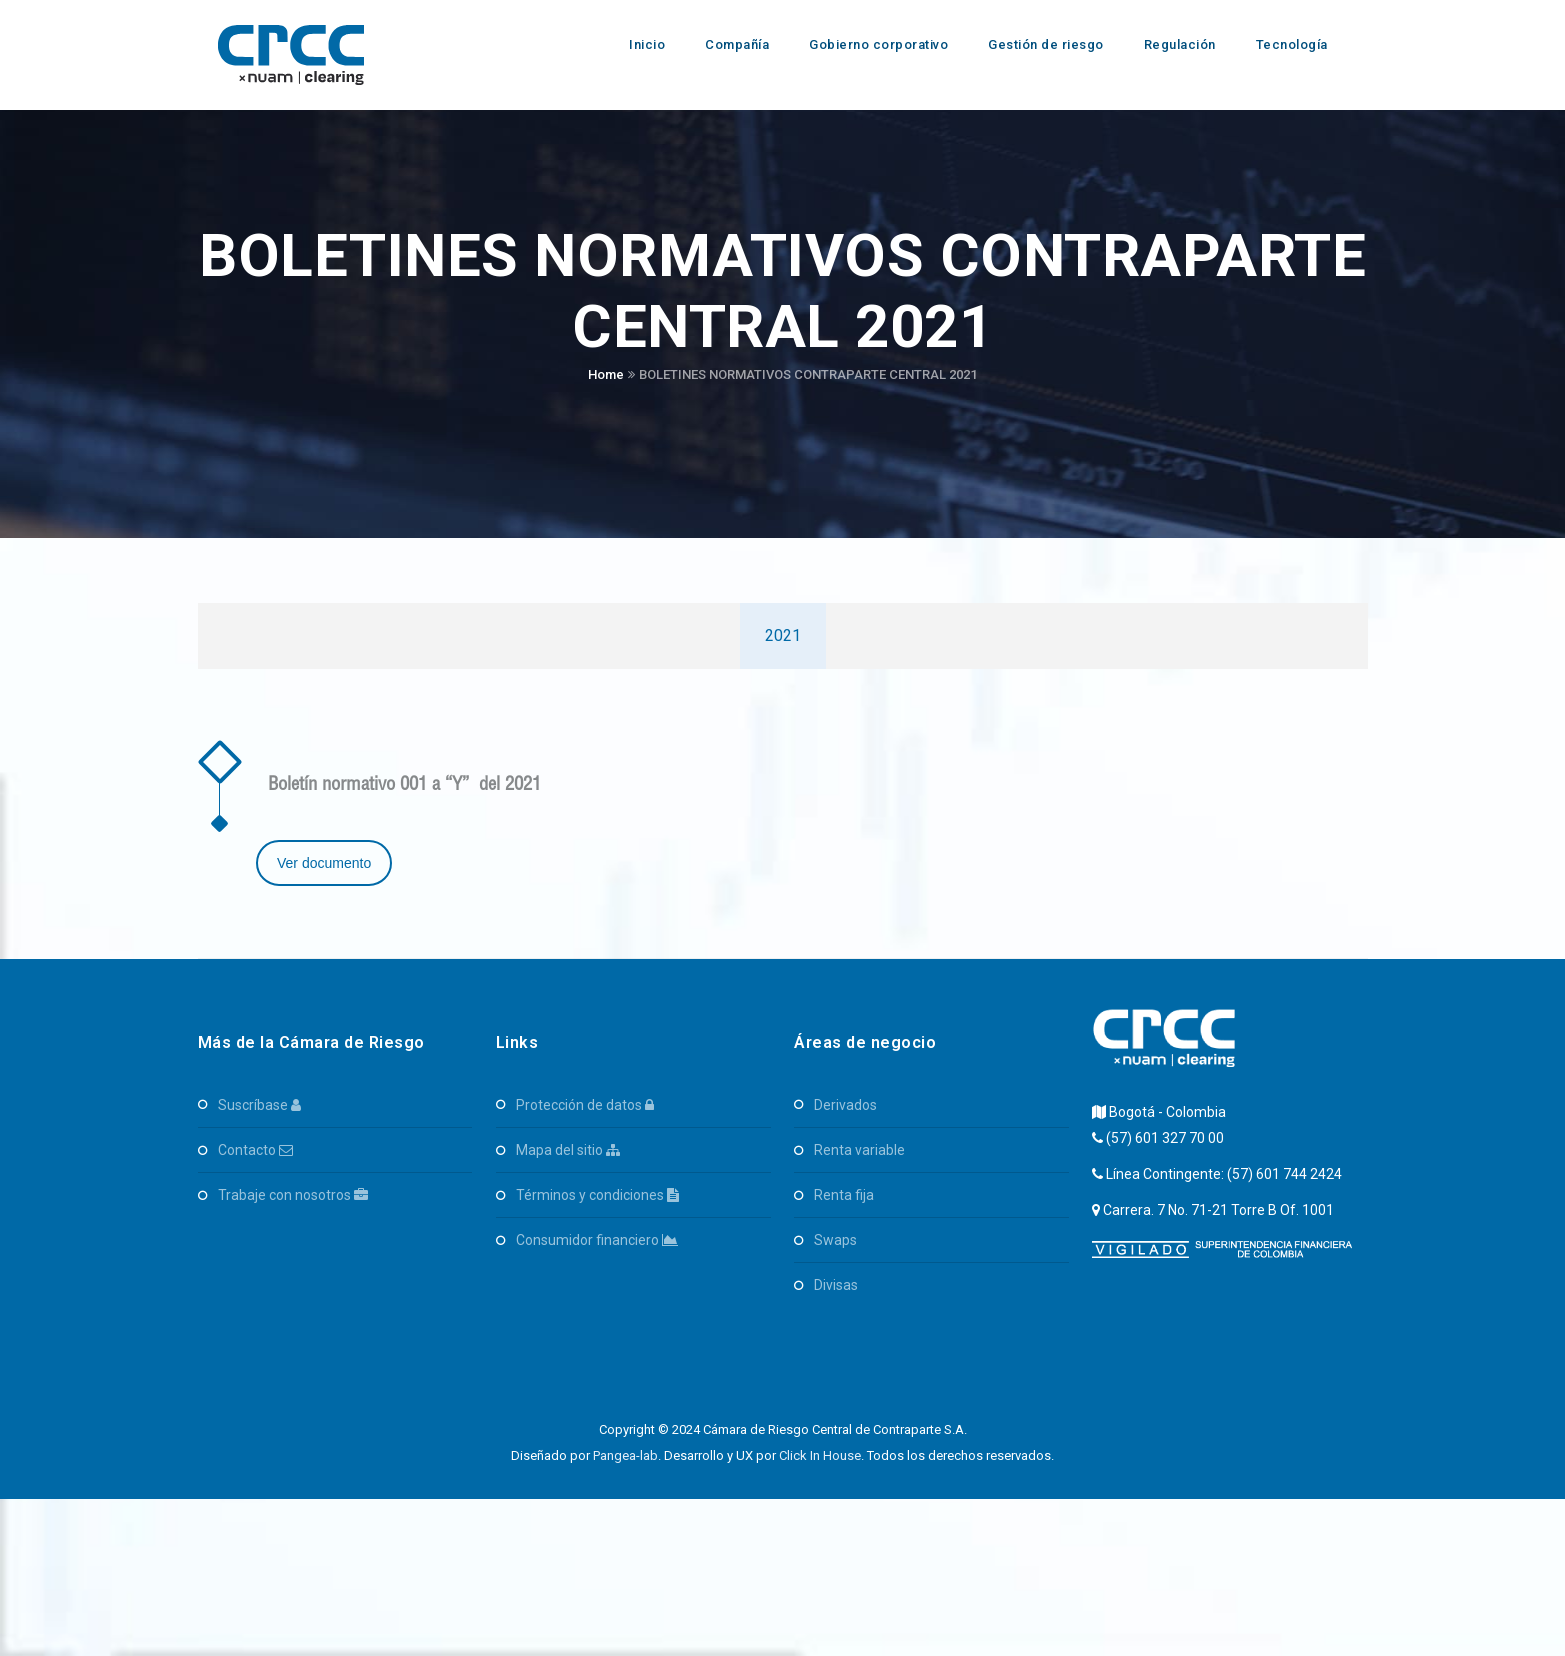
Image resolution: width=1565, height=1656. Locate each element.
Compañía (737, 44)
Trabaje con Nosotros (293, 1195)
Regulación (1180, 44)
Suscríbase (259, 1105)
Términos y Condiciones (597, 1195)
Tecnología (1292, 44)
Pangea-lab (625, 1455)
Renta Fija (844, 1195)
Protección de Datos (585, 1105)
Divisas (836, 1285)
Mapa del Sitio (568, 1150)
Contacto (255, 1150)
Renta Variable (859, 1150)
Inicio (647, 44)
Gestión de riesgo (1046, 44)
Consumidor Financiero (597, 1240)
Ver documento (324, 863)
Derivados (845, 1105)
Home (606, 374)
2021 (783, 635)
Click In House (820, 1455)
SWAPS (835, 1240)
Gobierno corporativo (878, 44)
